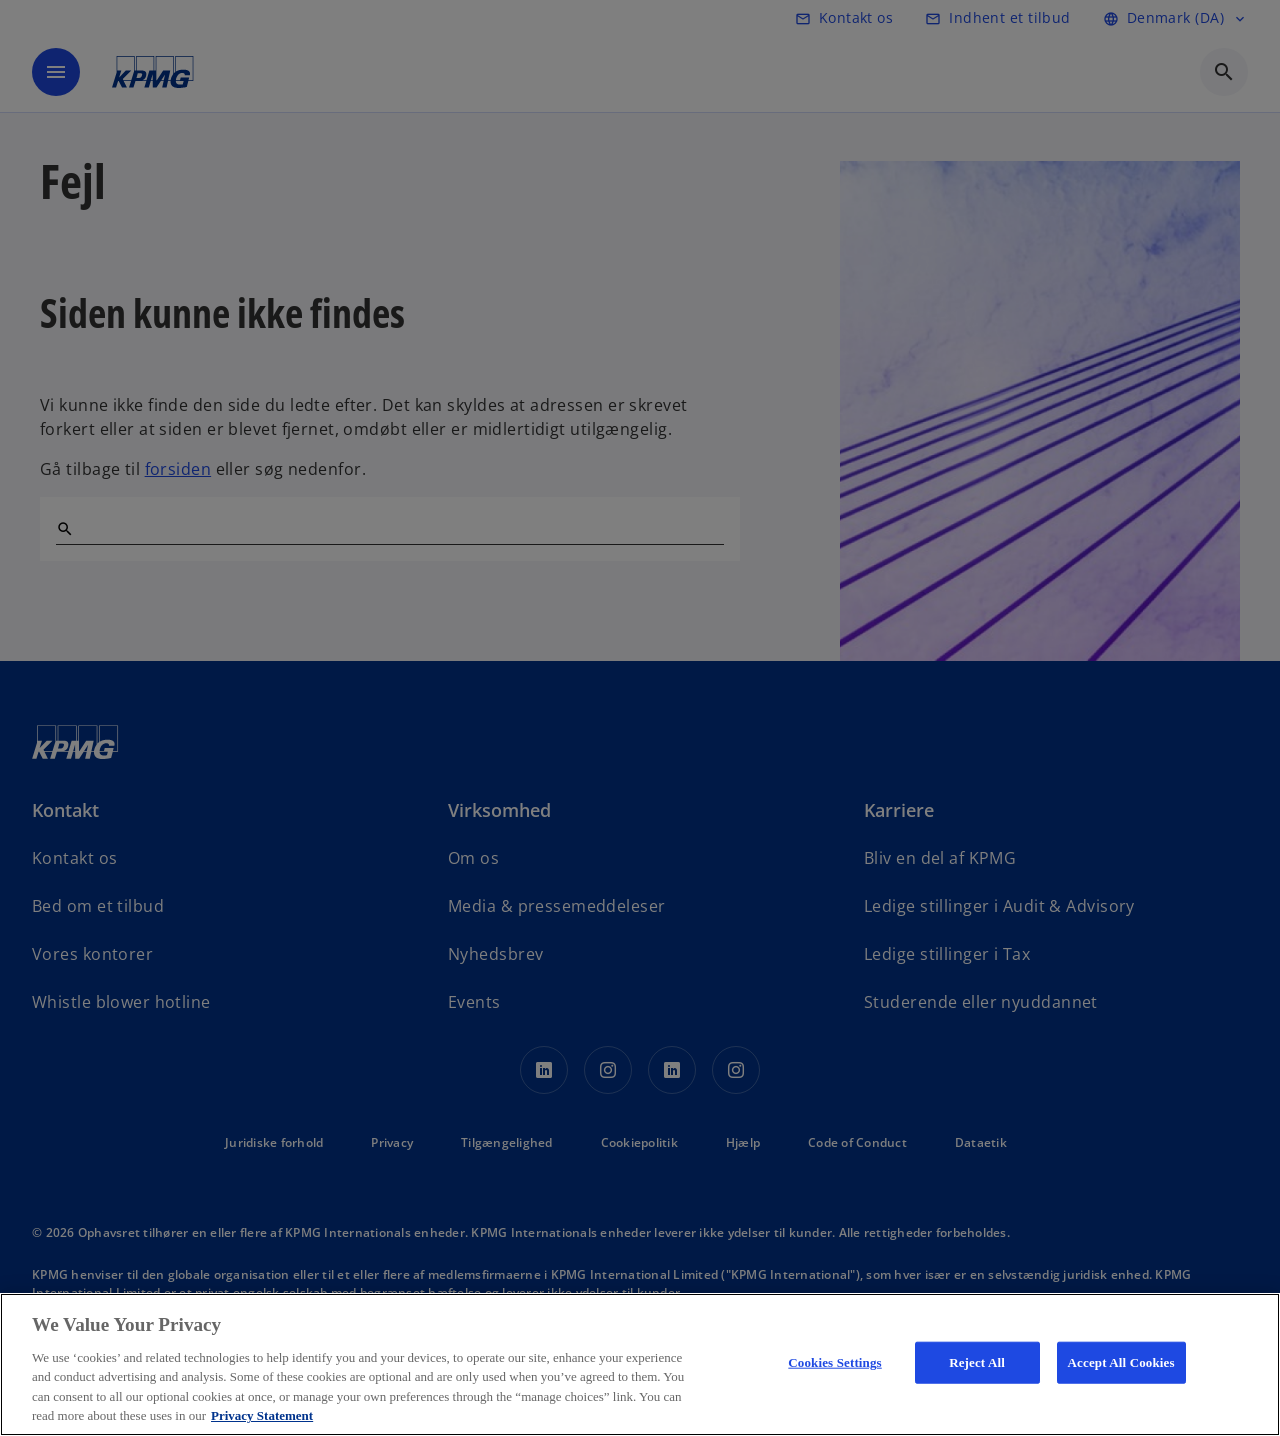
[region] (640, 1364)
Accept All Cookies (1121, 1362)
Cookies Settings (834, 1362)
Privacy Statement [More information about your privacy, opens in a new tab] (262, 1415)
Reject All (977, 1362)
